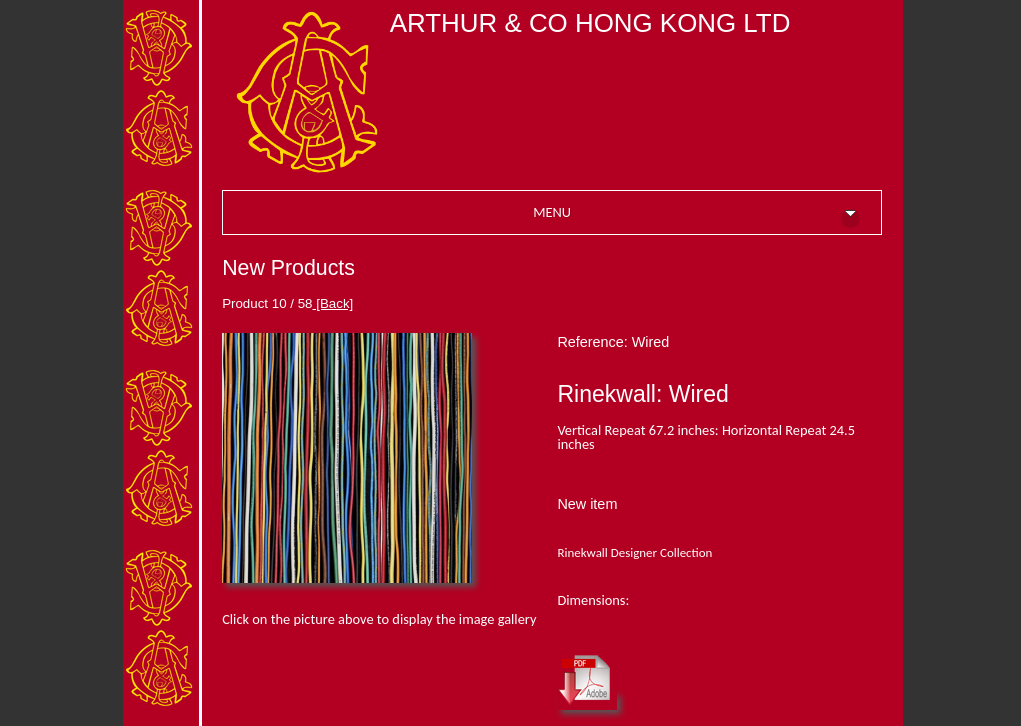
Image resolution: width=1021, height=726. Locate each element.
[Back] (333, 303)
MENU (696, 215)
